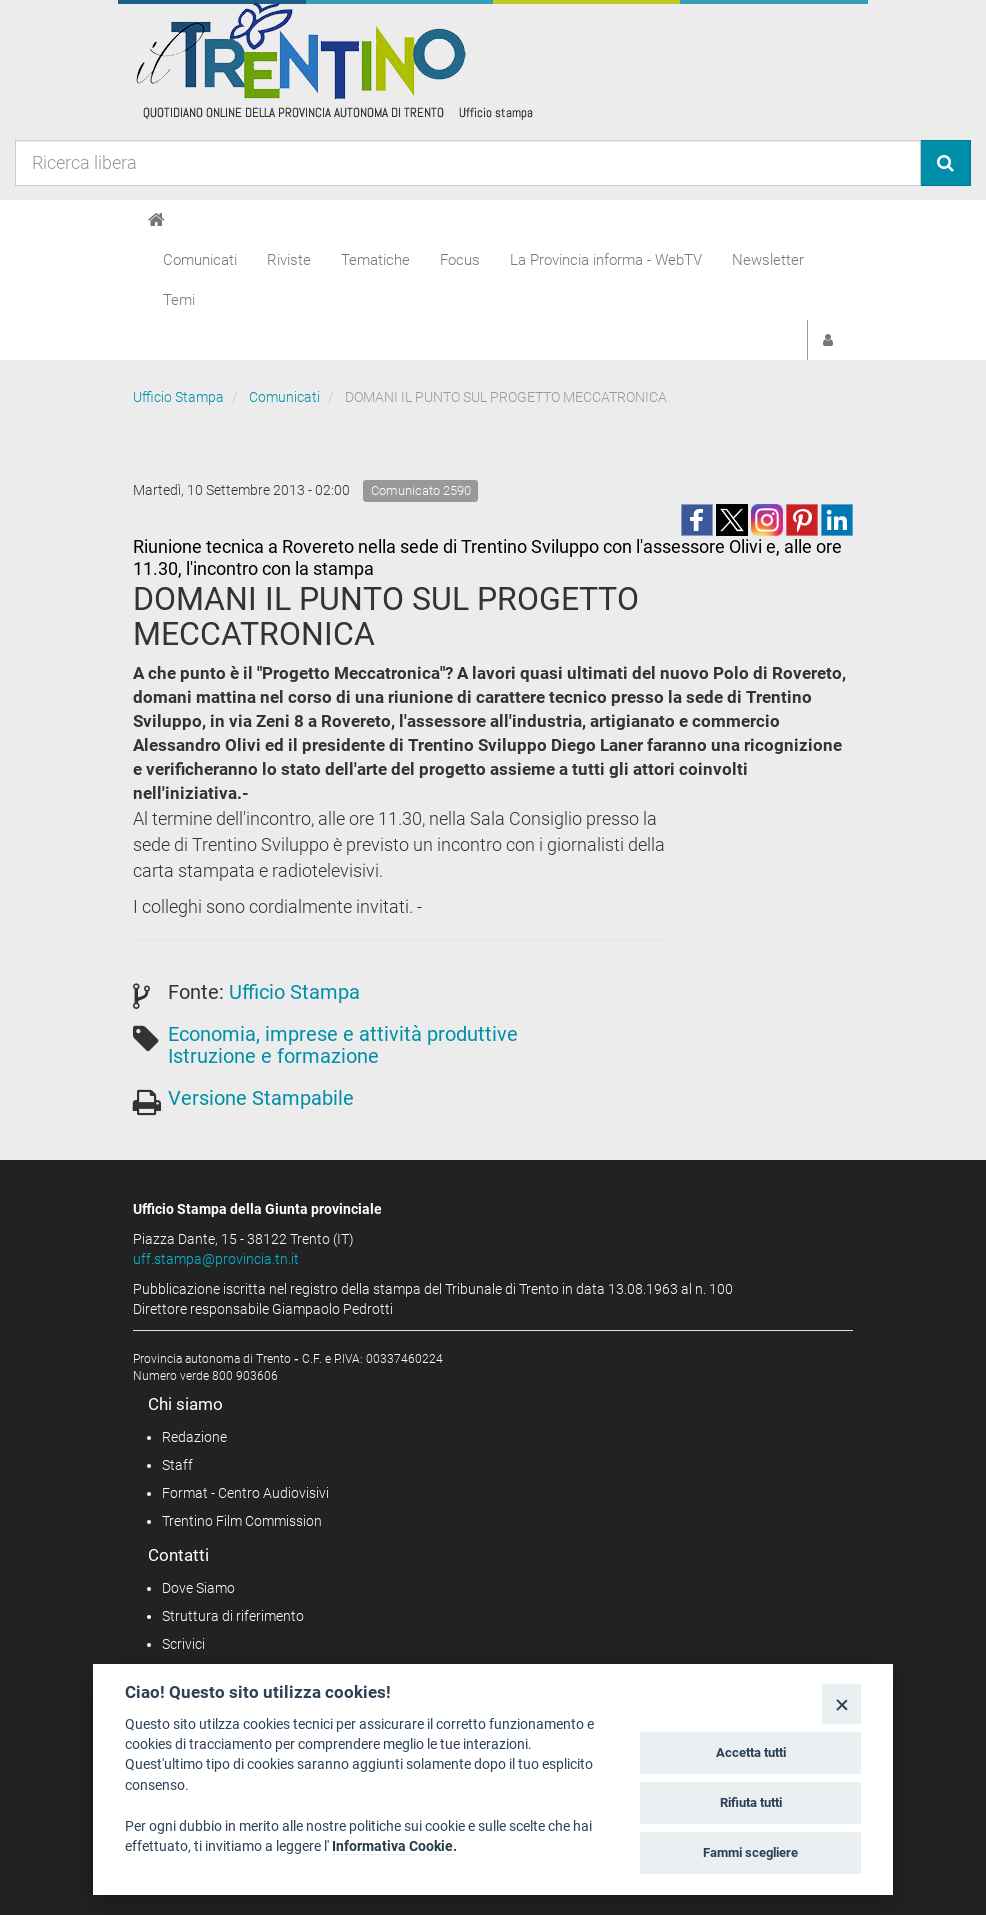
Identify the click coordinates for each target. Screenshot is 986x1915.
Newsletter (768, 260)
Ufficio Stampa (178, 397)
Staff (177, 1465)
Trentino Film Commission (242, 1521)
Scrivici (183, 1644)
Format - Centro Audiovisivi (245, 1493)
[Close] (841, 1703)
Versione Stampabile (261, 1098)
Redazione (194, 1437)
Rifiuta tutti (751, 1802)
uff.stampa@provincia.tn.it (216, 1259)
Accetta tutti (751, 1752)
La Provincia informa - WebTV (606, 260)
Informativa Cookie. (394, 1846)
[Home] (156, 220)
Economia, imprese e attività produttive (343, 1034)
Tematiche (375, 260)
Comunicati (200, 260)
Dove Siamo (198, 1588)
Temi (179, 300)
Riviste (289, 260)
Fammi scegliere (750, 1852)
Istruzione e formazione (273, 1056)
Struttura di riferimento (233, 1616)
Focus (460, 260)
